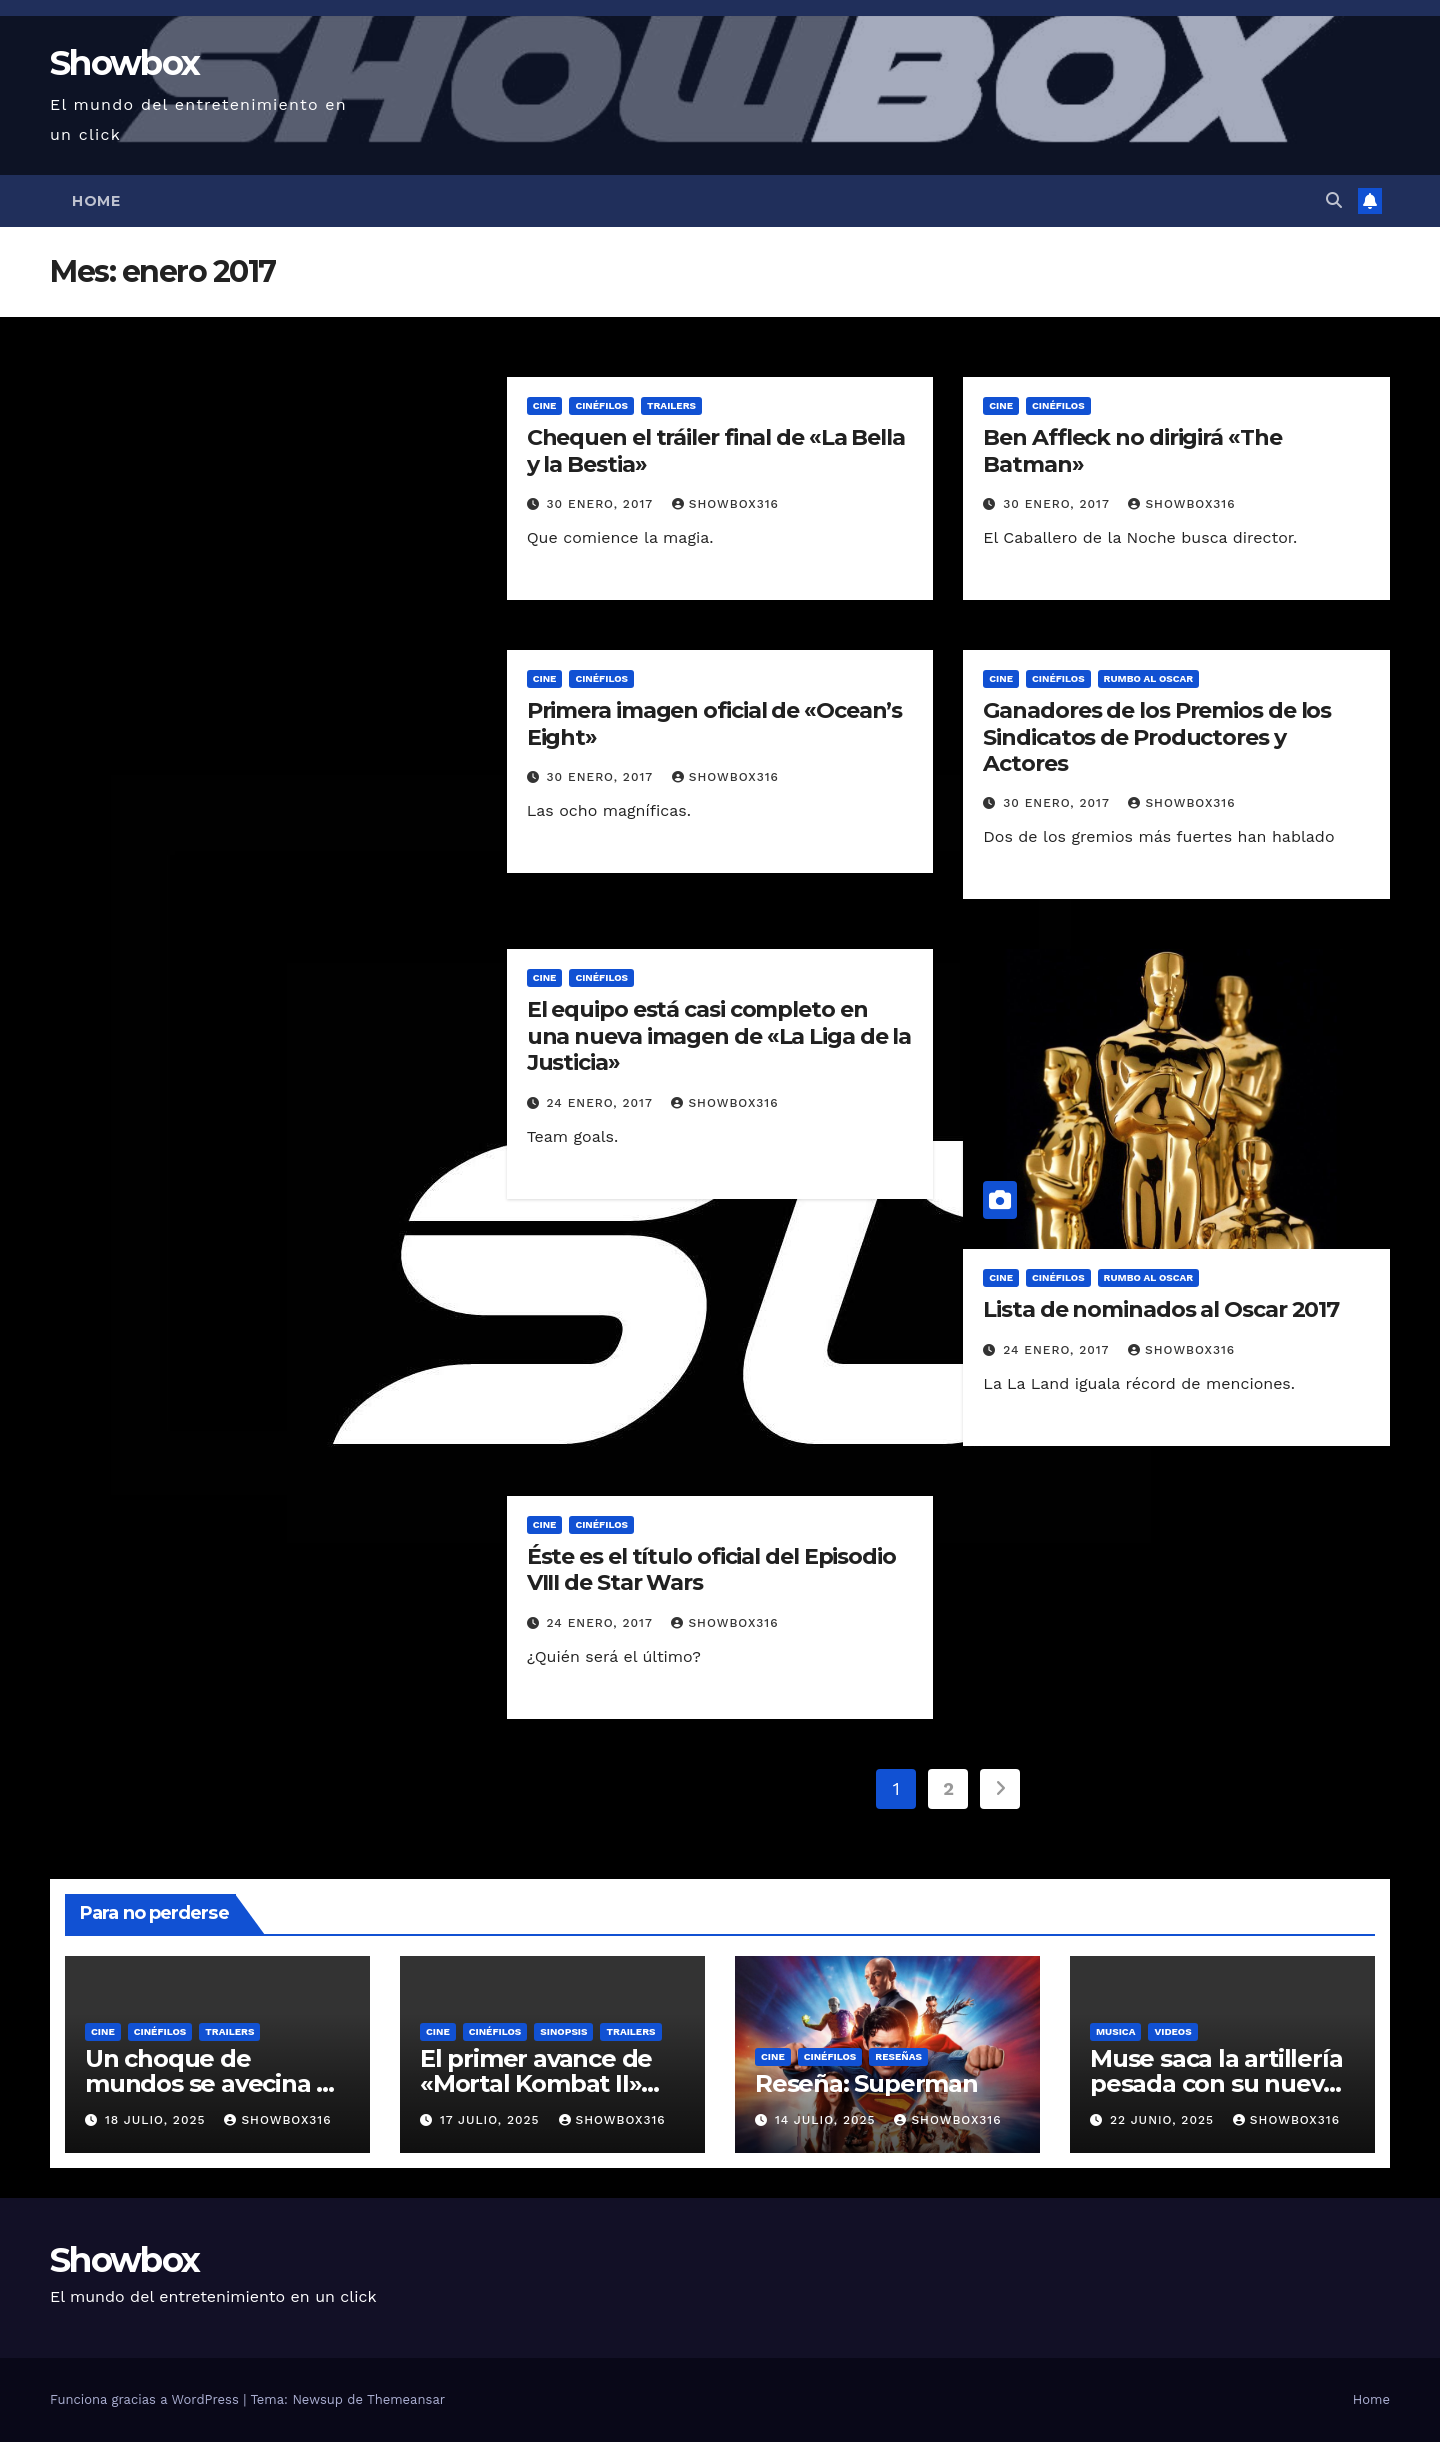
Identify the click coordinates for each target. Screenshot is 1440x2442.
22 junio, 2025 (1164, 2120)
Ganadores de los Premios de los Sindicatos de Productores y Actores (1157, 737)
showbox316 (725, 504)
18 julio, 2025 (157, 2120)
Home (96, 201)
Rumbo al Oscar (1149, 678)
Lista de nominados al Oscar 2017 (1161, 1309)
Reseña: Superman (866, 2083)
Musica (1115, 2031)
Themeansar (406, 2399)
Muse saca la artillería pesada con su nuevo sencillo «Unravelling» (1218, 2083)
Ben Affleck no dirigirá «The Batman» (1132, 450)
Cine (545, 405)
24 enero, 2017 (602, 1103)
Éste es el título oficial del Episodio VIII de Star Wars (711, 1569)
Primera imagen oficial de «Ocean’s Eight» (715, 723)
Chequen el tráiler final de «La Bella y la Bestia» (716, 450)
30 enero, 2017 (602, 504)
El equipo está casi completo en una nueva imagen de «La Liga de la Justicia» (719, 1036)
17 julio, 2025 (492, 2120)
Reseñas (898, 2056)
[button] (1334, 200)
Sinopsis (563, 2031)
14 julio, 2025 (828, 2120)
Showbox (124, 63)
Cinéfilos (601, 405)
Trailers (671, 405)
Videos (1172, 2031)
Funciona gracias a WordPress (146, 2399)
